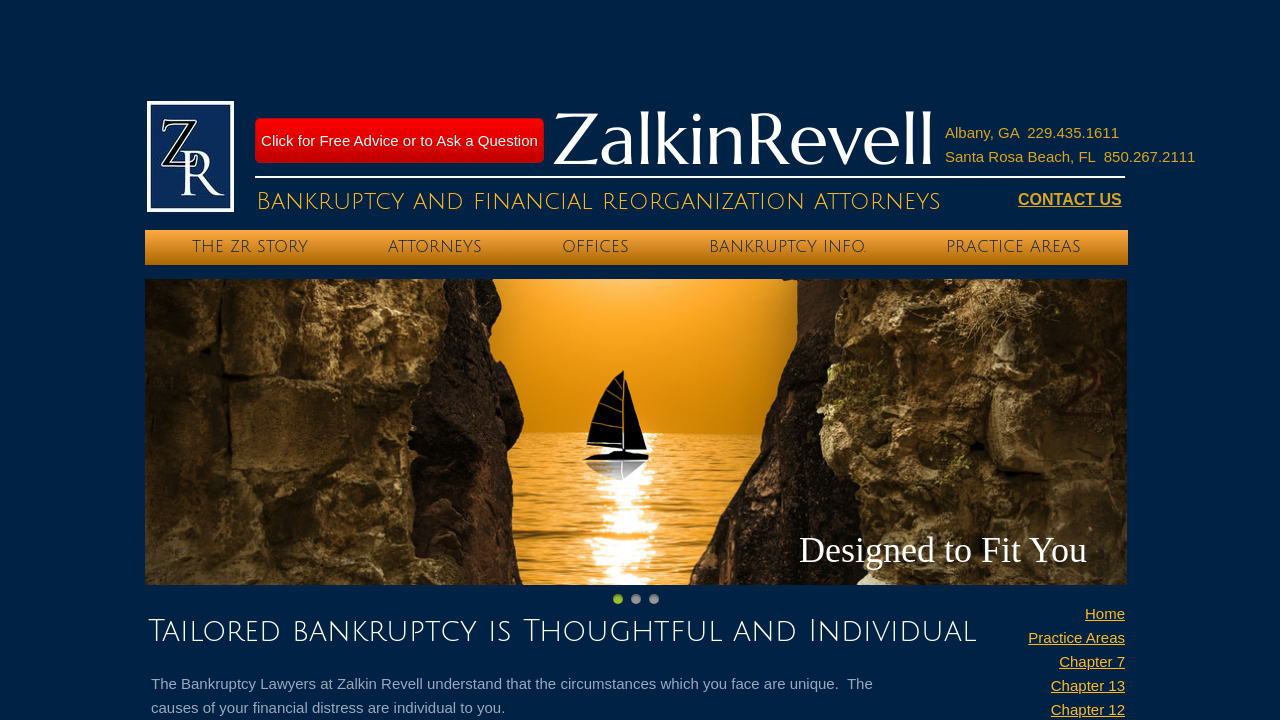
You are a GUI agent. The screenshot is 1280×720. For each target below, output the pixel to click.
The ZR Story (250, 247)
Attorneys (435, 247)
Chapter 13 (1088, 685)
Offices (595, 247)
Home (1105, 613)
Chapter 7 (1092, 661)
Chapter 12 (1088, 709)
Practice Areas (1076, 637)
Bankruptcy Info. (787, 247)
